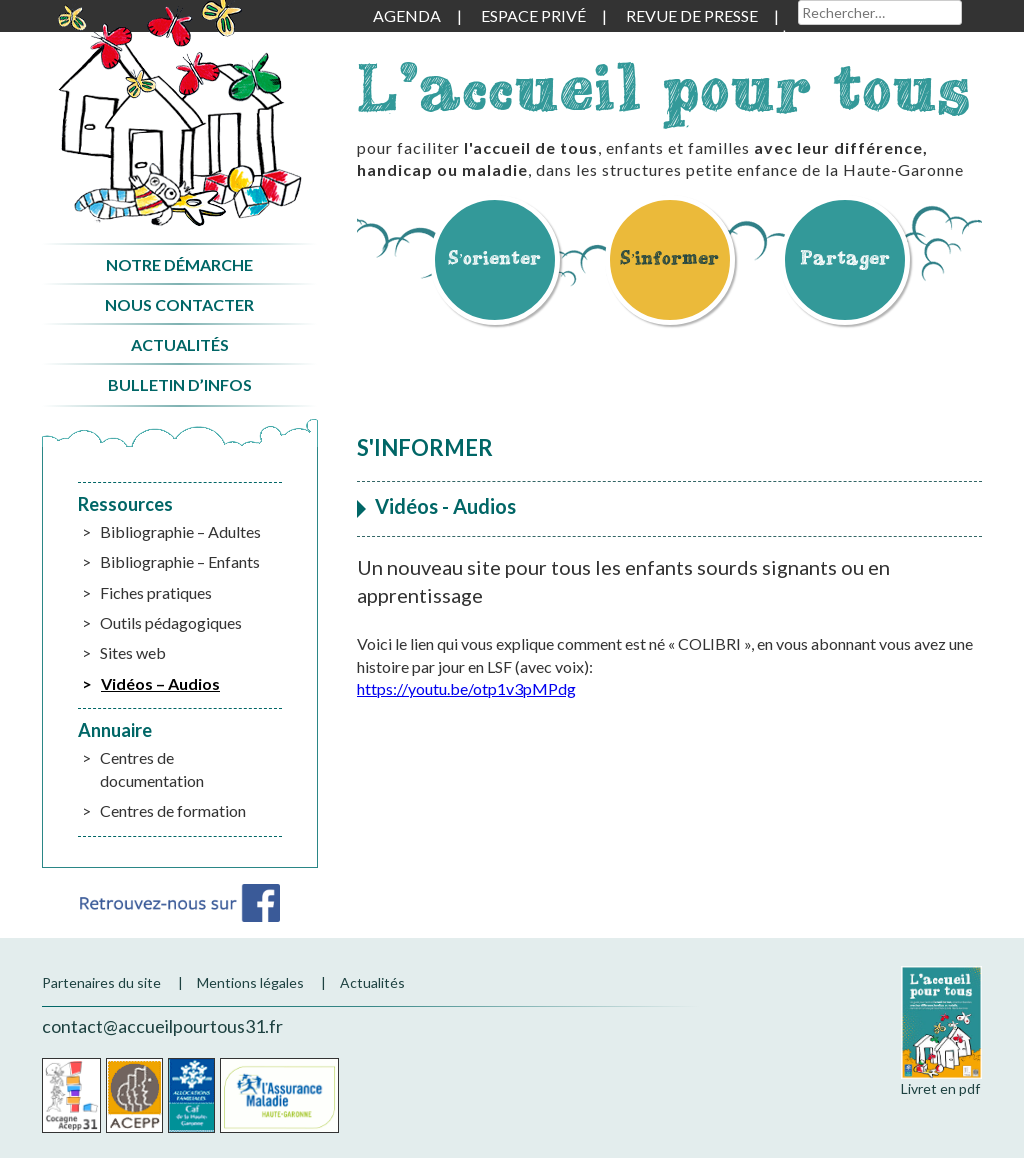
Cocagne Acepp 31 (71, 1095)
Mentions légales (250, 982)
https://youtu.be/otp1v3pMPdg (466, 688)
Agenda (407, 15)
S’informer (670, 257)
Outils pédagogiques (171, 622)
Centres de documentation (152, 768)
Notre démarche (179, 264)
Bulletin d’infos (180, 384)
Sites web (133, 652)
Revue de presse (692, 15)
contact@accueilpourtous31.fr (162, 1026)
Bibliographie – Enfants (180, 561)
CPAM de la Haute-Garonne (279, 1095)
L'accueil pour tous (664, 87)
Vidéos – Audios (160, 683)
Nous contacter (179, 304)
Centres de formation (173, 810)
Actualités (180, 344)
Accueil (179, 113)
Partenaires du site (101, 982)
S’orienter (495, 257)
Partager (845, 257)
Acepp (134, 1095)
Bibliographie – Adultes (180, 531)
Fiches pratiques (156, 592)
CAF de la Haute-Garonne (191, 1095)
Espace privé (533, 15)
